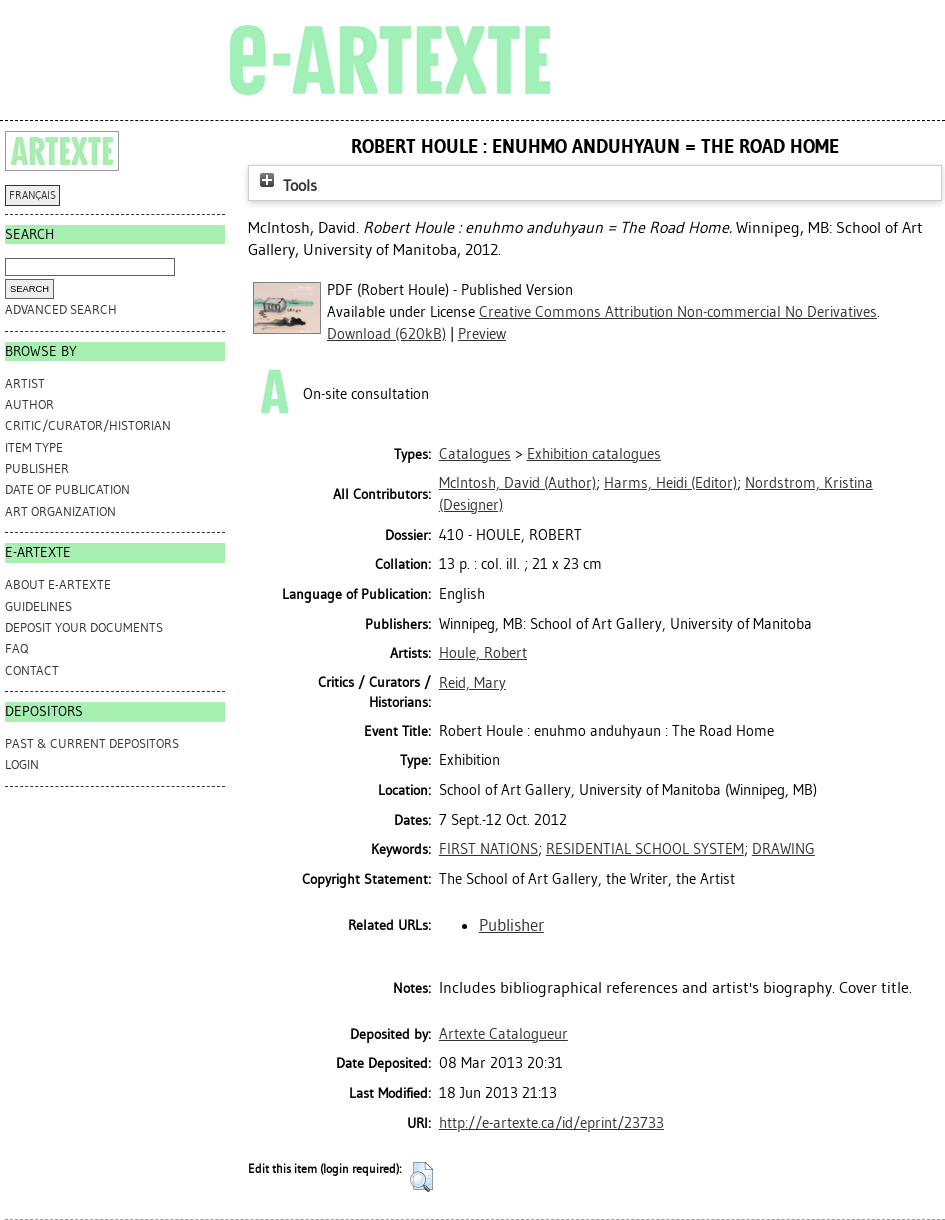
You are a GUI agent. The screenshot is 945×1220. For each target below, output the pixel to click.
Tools (286, 185)
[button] (421, 1177)
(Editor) (670, 483)
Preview (482, 334)
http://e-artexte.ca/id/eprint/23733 (551, 1123)
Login (22, 764)
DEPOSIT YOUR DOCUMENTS (84, 627)
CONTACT (32, 670)
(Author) (517, 483)
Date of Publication (67, 489)
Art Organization (60, 511)
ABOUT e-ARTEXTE (58, 584)
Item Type (34, 447)
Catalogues (475, 454)
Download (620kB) (386, 334)
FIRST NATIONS (488, 849)
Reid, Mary (472, 683)
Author (29, 404)
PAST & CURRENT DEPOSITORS (92, 743)
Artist (25, 383)
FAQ (16, 648)
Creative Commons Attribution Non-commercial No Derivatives (678, 312)
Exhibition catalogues (594, 454)
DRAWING (783, 849)
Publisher (37, 468)
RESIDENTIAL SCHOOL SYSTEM (645, 849)
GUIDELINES (38, 606)
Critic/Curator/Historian (88, 425)
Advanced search (61, 309)
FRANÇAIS (32, 195)
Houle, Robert (483, 653)
